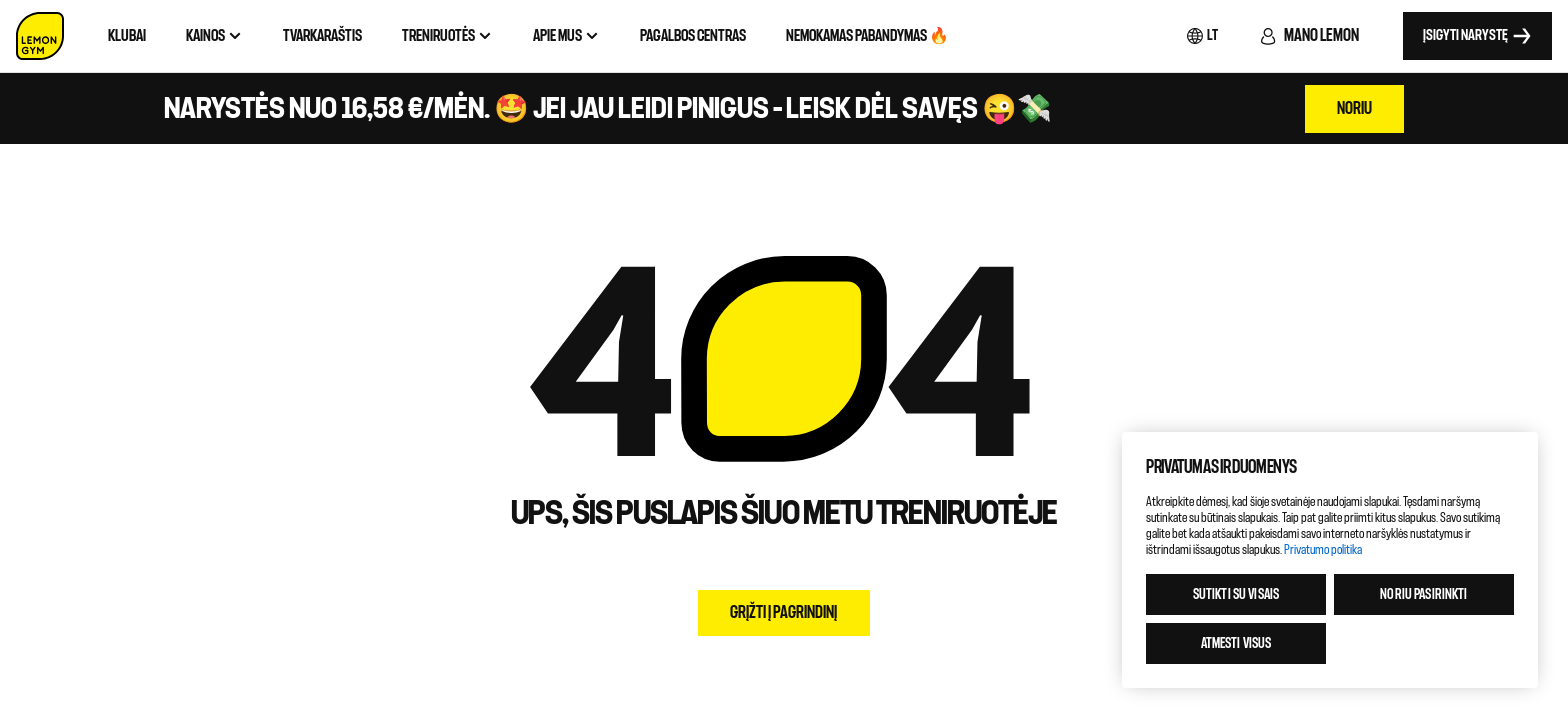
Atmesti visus (1236, 643)
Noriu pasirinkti (1423, 594)
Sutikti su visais (1236, 594)
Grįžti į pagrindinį (783, 612)
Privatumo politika (1323, 549)
